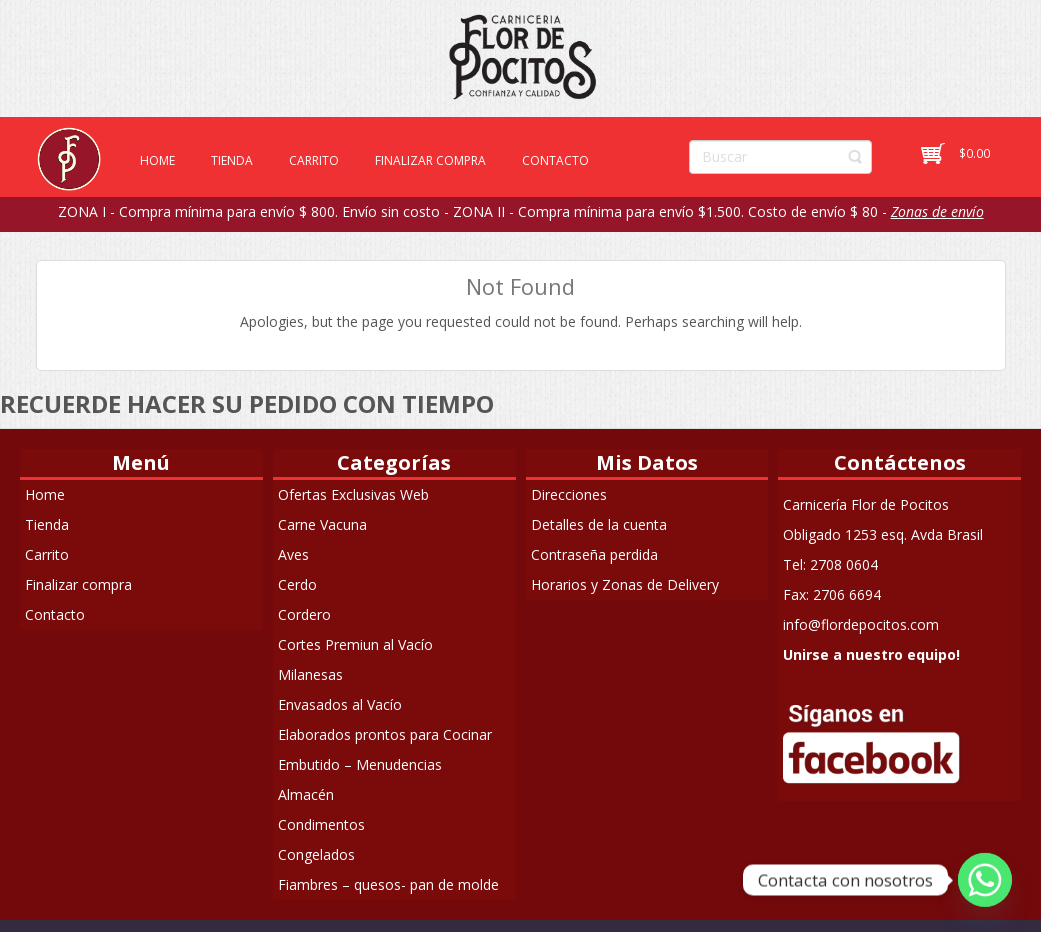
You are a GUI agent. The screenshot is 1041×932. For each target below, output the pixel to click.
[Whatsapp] (985, 880)
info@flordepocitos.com (861, 624)
